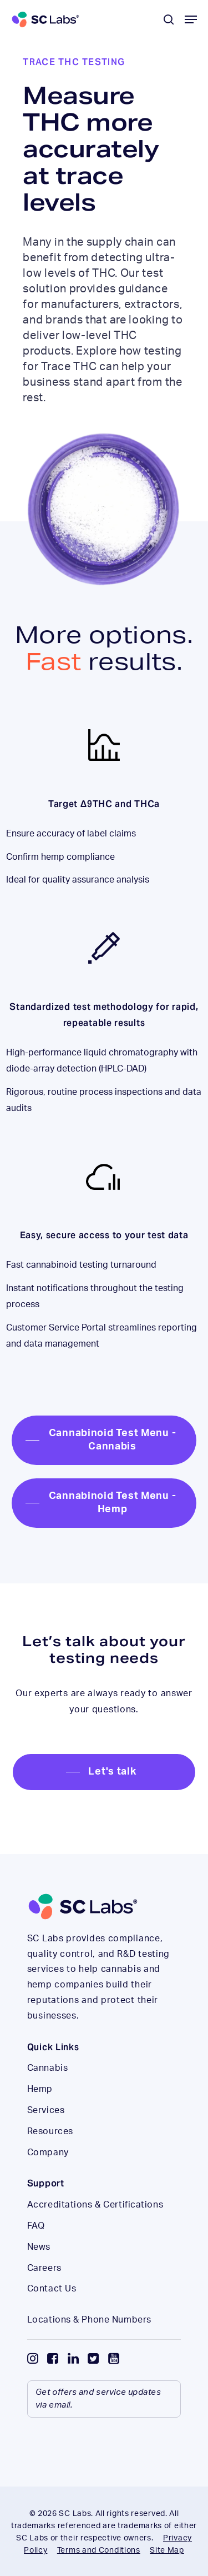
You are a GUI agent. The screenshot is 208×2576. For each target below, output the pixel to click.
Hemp (40, 2089)
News (38, 2247)
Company (48, 2152)
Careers (44, 2268)
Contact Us (52, 2288)
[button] (191, 19)
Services (45, 2110)
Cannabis (47, 2068)
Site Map (167, 2550)
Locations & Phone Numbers (89, 2319)
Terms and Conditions (98, 2550)
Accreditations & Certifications (95, 2204)
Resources (50, 2131)
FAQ (36, 2225)
